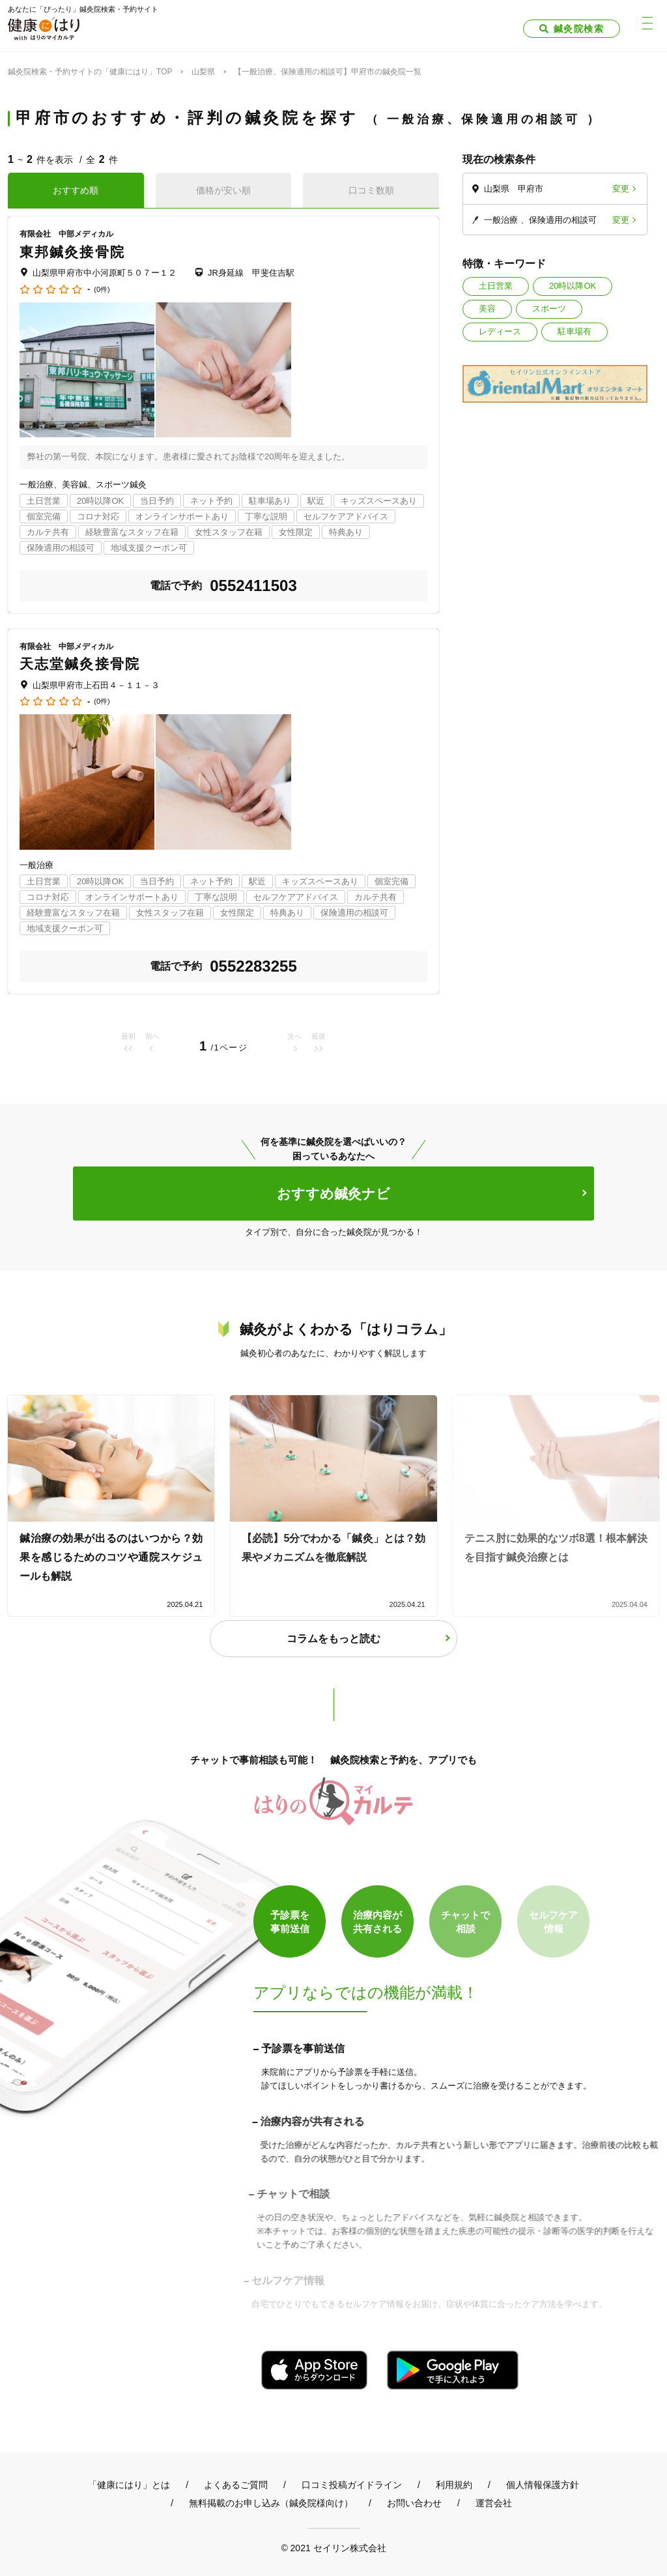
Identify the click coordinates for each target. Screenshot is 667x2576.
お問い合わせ (414, 2503)
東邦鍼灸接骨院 (72, 251)
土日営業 (496, 286)
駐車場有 (574, 331)
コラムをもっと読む (333, 1638)
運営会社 (493, 2503)
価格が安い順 (223, 190)
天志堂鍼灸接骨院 (80, 663)
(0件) (101, 289)
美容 (487, 308)
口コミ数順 (371, 190)
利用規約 (454, 2485)
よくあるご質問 (236, 2485)
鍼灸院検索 (579, 28)
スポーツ (549, 308)
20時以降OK (572, 286)
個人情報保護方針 (542, 2485)
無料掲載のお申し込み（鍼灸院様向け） (271, 2503)
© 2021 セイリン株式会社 (333, 2548)
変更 (620, 188)
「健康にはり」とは (129, 2485)
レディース (500, 331)
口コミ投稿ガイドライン (352, 2485)
